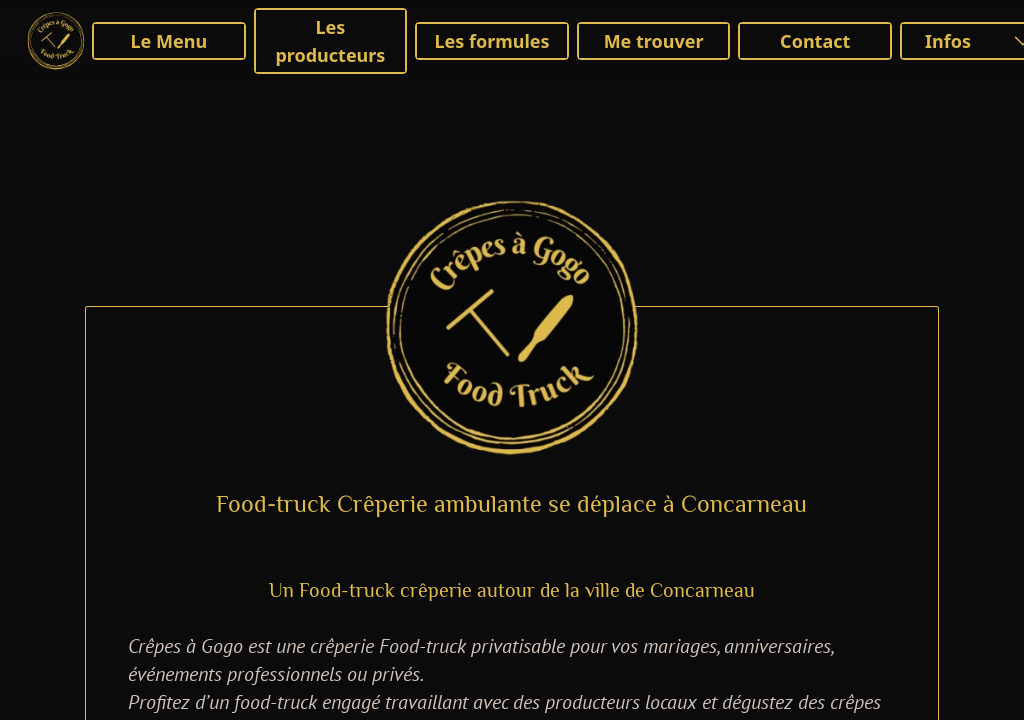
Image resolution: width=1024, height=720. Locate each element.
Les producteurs (330, 41)
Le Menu (169, 41)
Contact (815, 41)
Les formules (491, 41)
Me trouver (654, 41)
